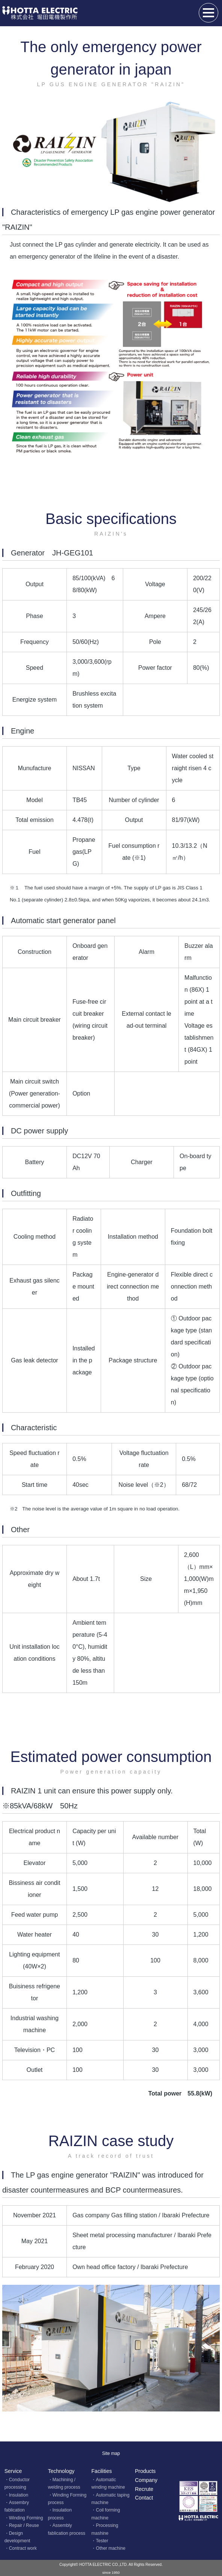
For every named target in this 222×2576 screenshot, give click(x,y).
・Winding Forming (24, 2518)
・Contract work (21, 2548)
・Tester (99, 2540)
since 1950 (110, 2572)
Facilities (101, 2471)
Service (13, 2471)
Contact (144, 2498)
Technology (61, 2471)
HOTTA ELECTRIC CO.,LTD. (103, 2565)
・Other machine (108, 2548)
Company (146, 2480)
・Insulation (16, 2495)
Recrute (144, 2489)
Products (145, 2471)
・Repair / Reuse (22, 2525)
